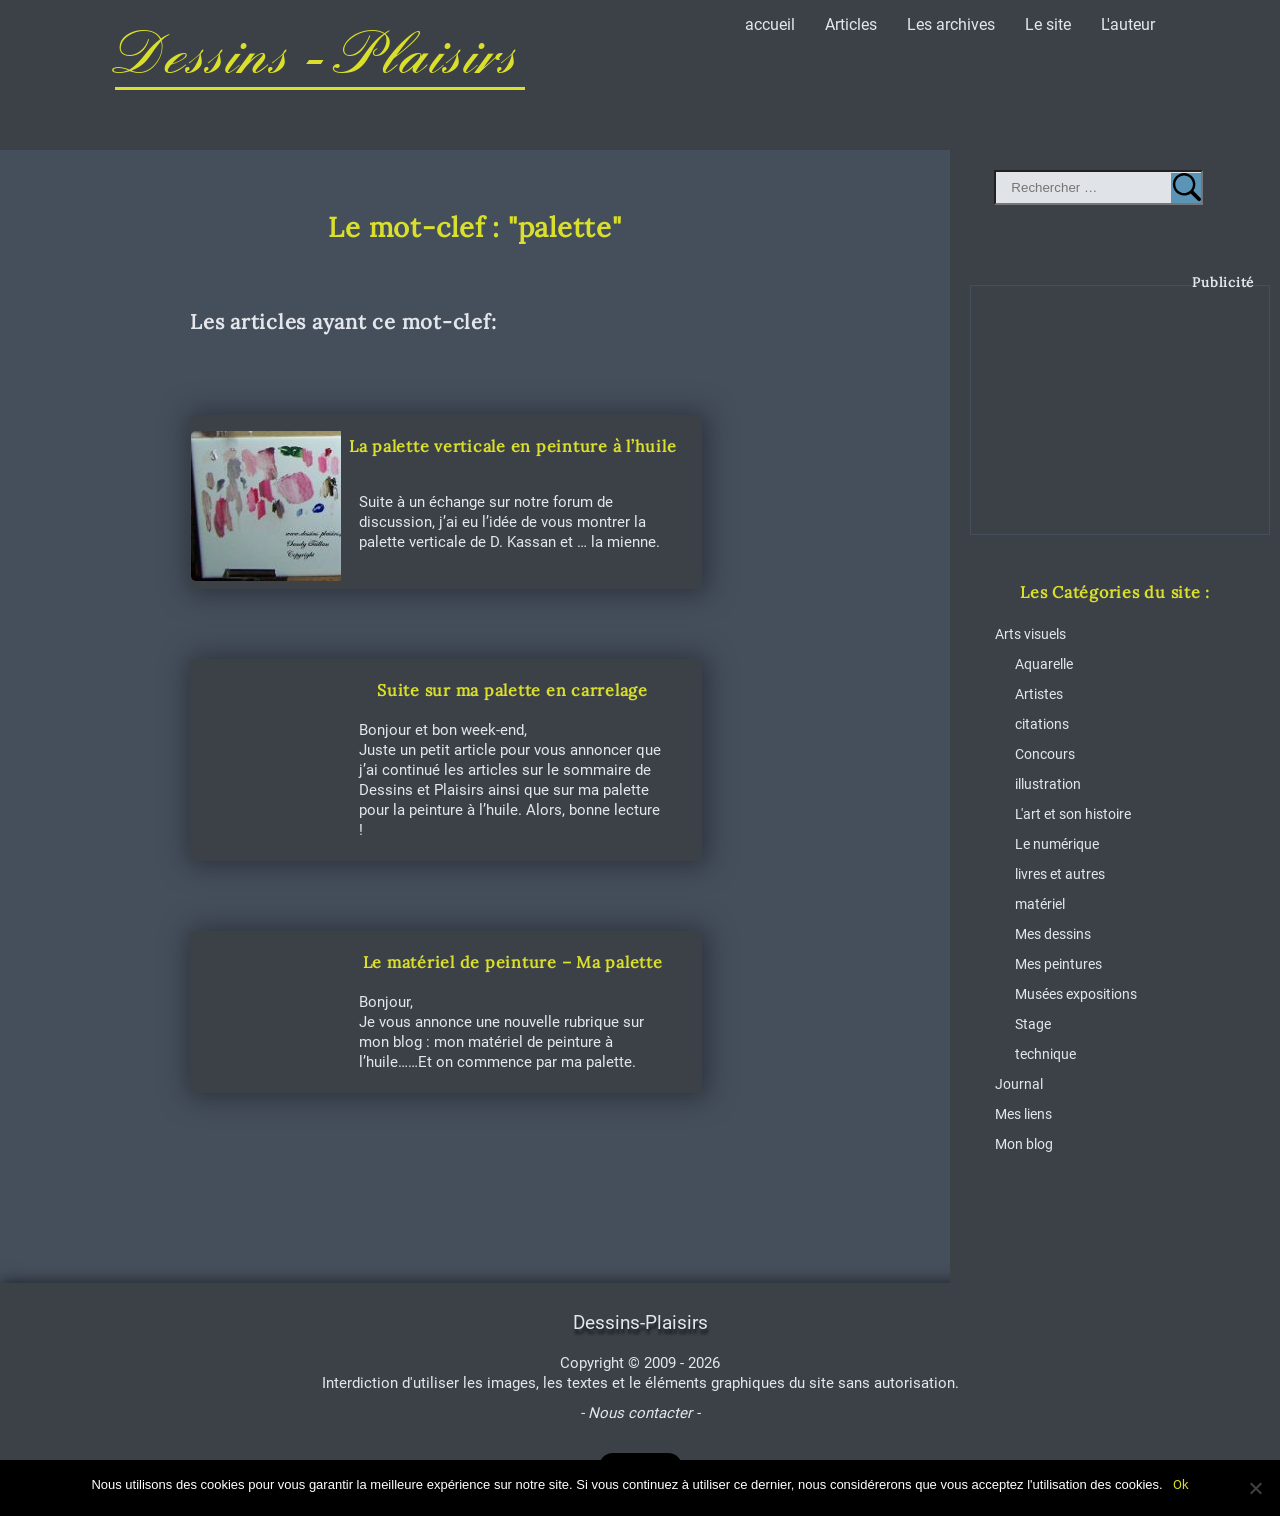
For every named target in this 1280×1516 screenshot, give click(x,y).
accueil (770, 24)
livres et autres (1060, 874)
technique (1045, 1054)
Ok (1181, 1484)
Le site (1048, 24)
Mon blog (1024, 1144)
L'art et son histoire (1073, 814)
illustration (1048, 784)
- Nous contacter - (640, 1413)
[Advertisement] (1121, 425)
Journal (1019, 1084)
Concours (1045, 754)
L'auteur (1128, 24)
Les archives (951, 24)
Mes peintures (1058, 964)
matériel (1040, 904)
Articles (851, 24)
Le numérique (1057, 844)
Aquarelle (1044, 664)
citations (1042, 724)
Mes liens (1023, 1114)
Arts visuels (1030, 634)
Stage (1033, 1024)
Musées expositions (1076, 994)
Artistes (1039, 694)
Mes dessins (1053, 934)
